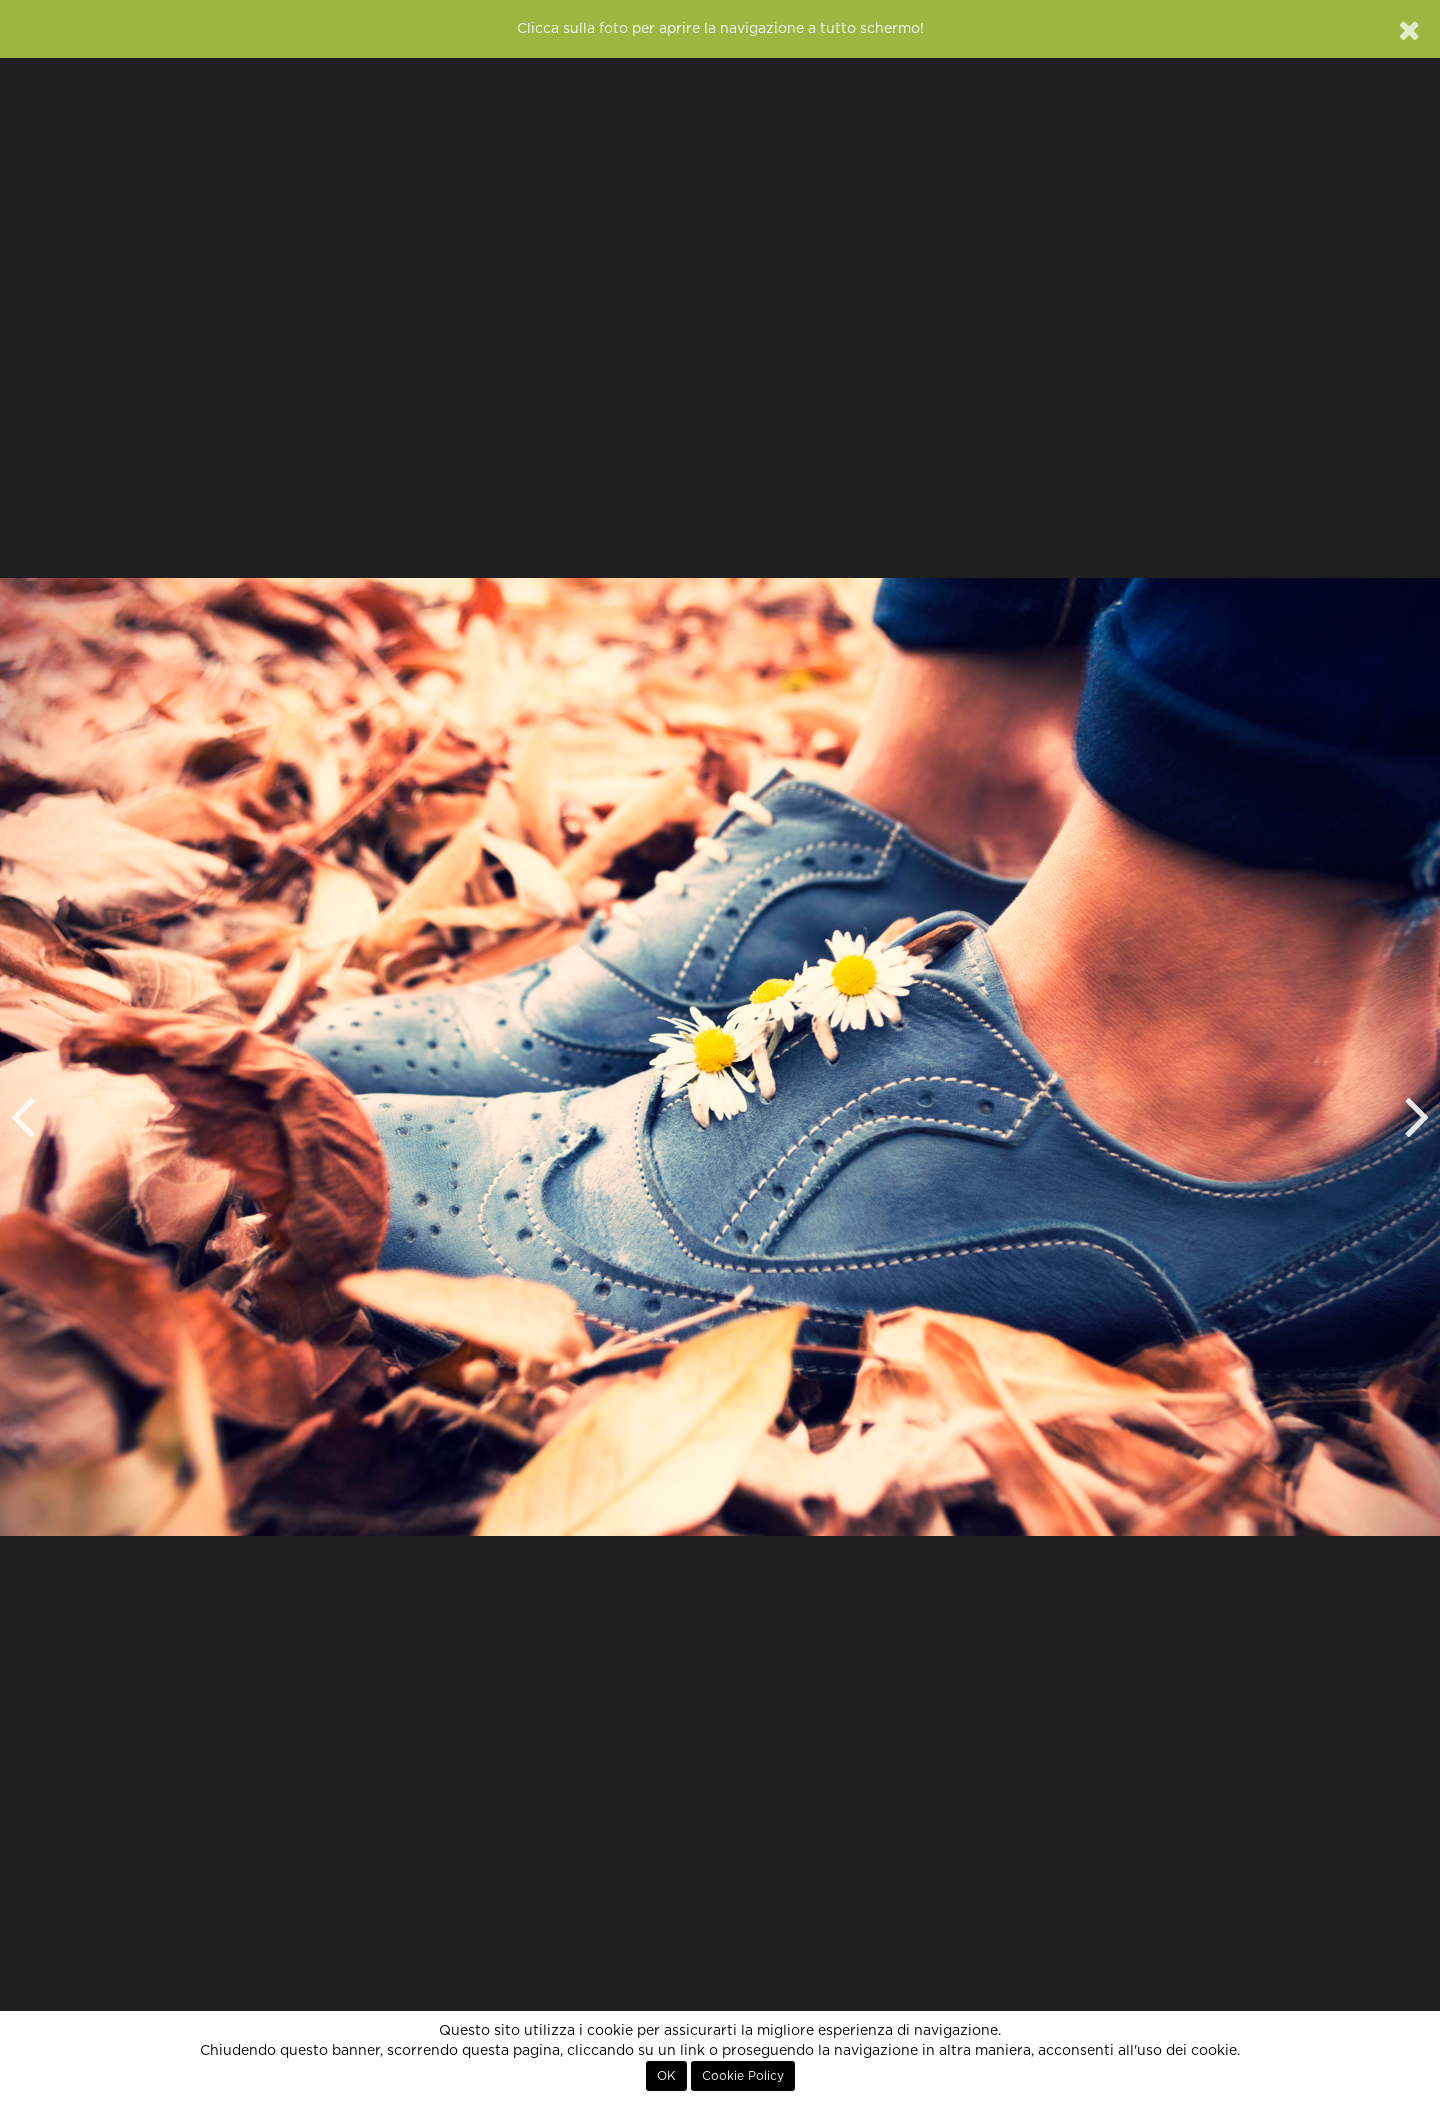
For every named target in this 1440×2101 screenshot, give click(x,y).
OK (666, 2076)
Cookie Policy (743, 2076)
